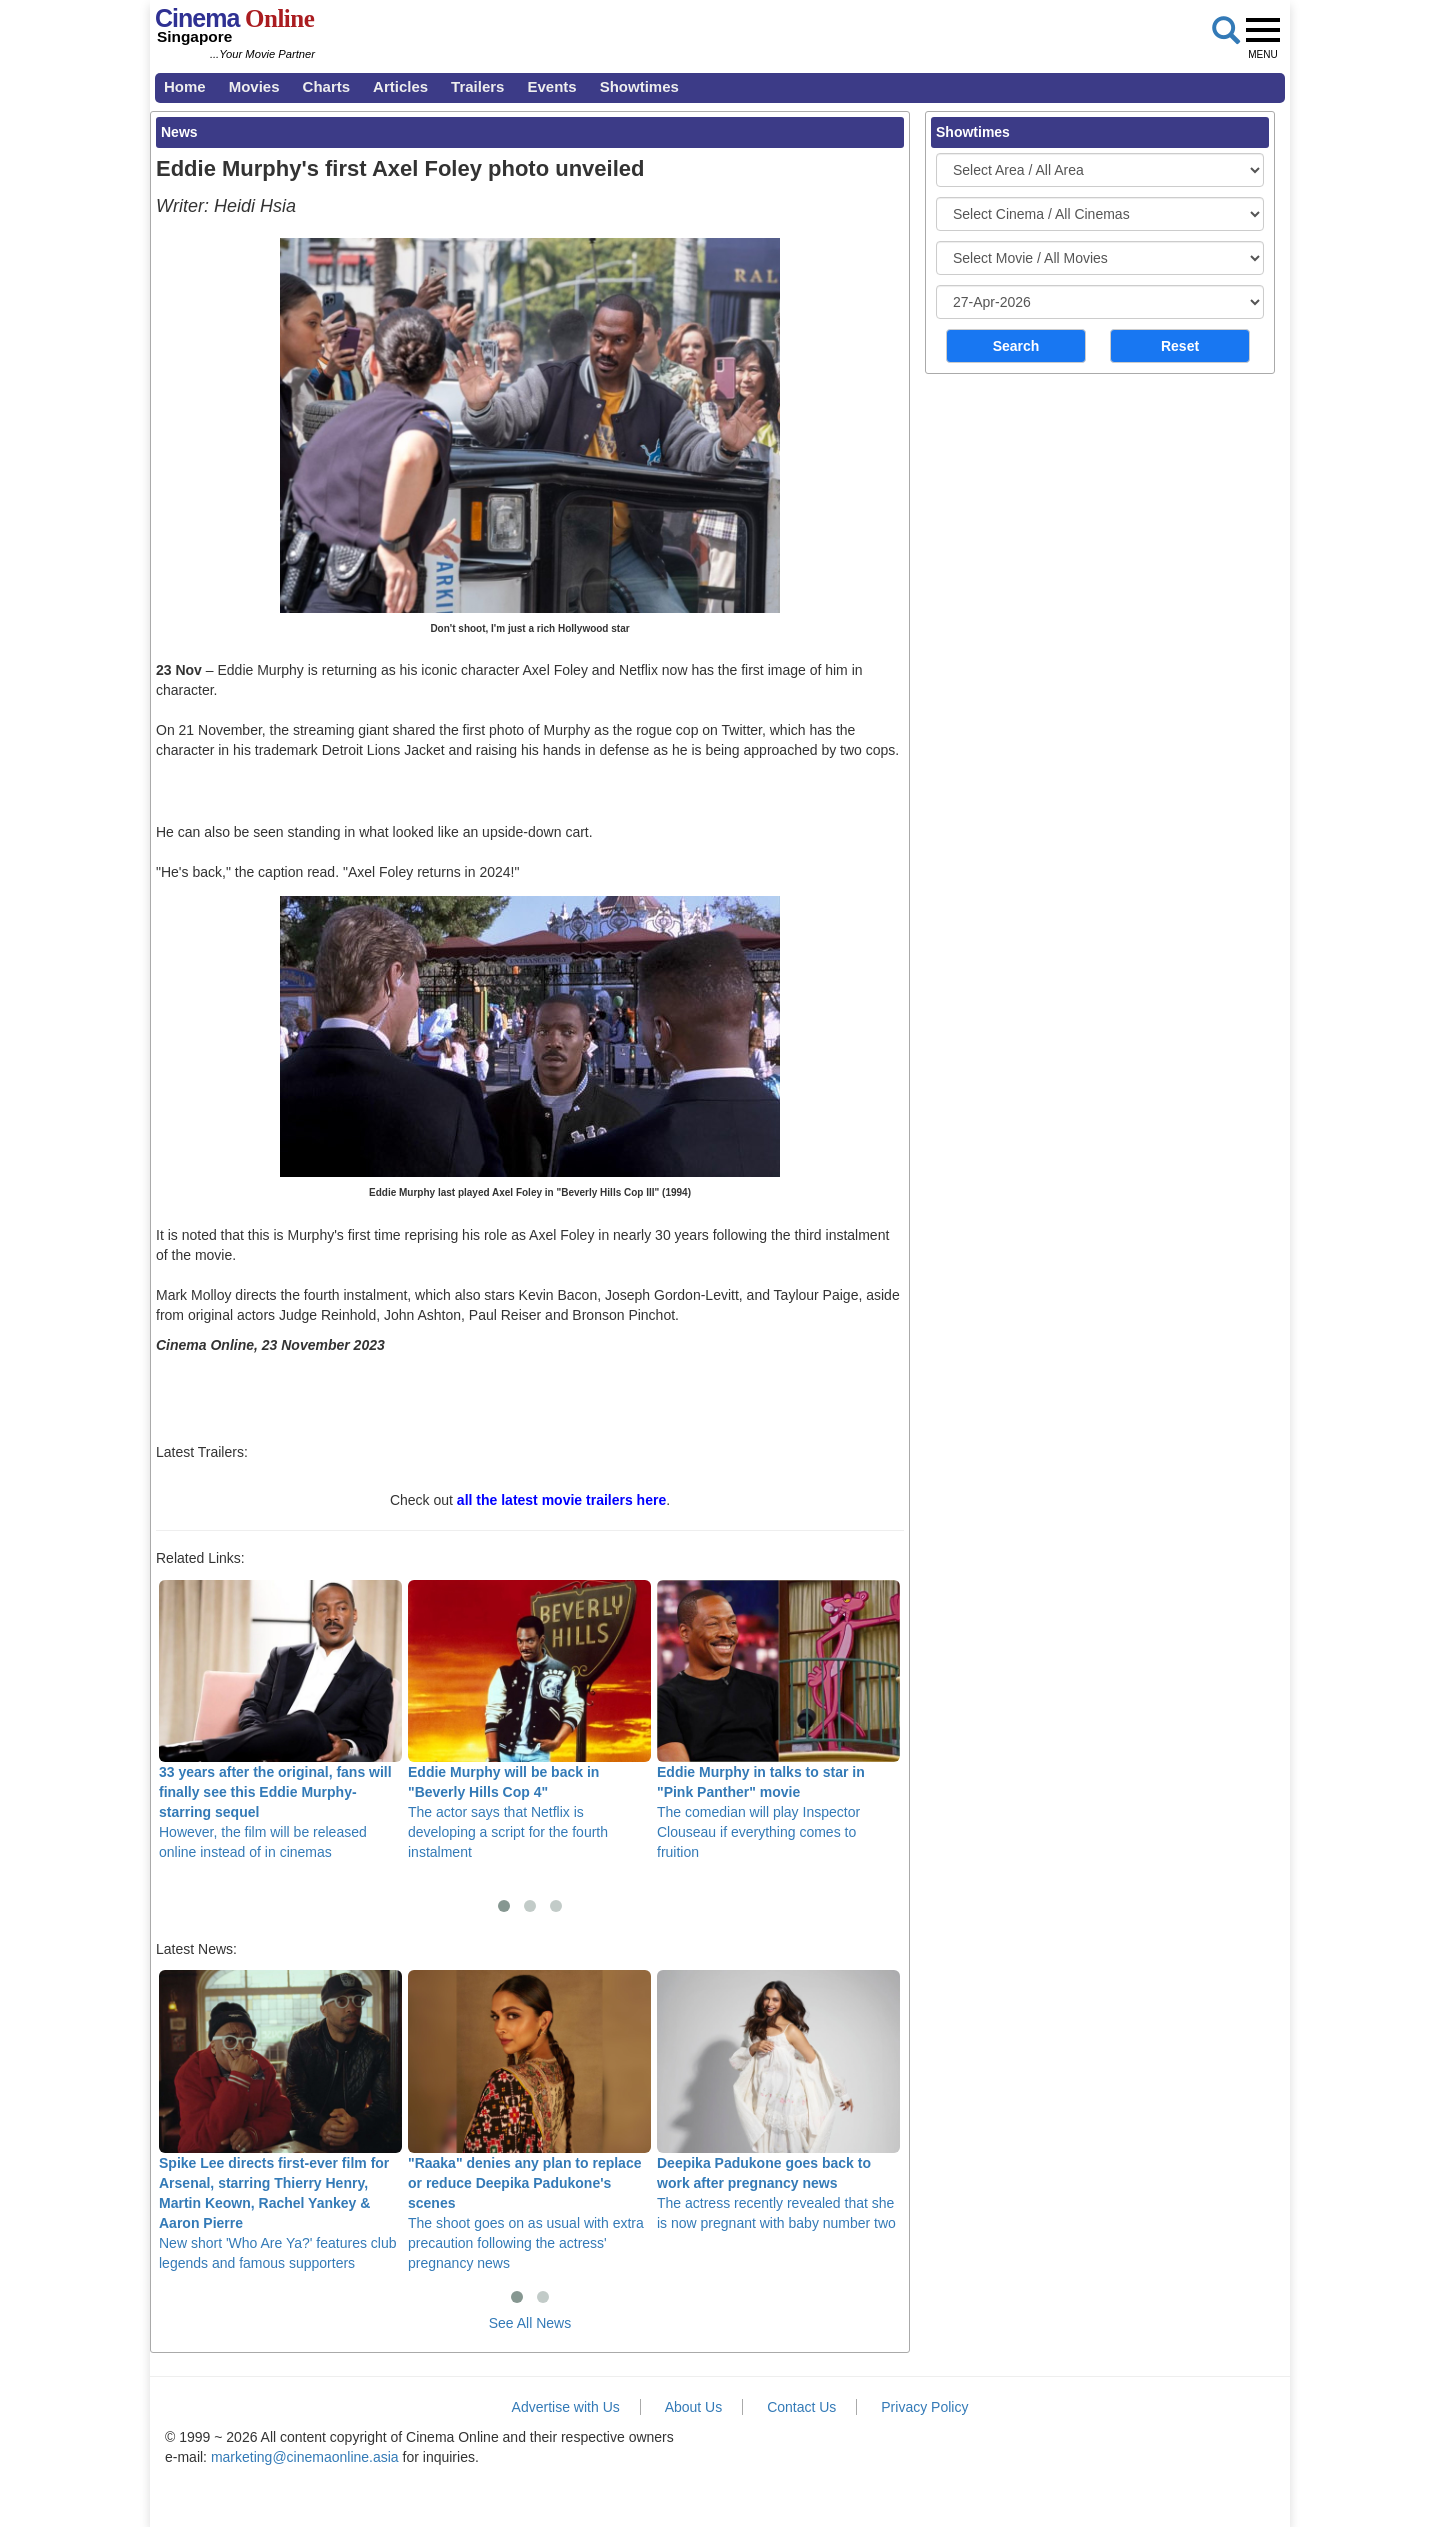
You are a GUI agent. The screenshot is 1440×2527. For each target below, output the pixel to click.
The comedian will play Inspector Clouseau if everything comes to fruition (778, 1720)
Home (185, 86)
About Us (694, 2407)
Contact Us (801, 2407)
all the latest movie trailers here (561, 1500)
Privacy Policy (924, 2407)
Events (551, 86)
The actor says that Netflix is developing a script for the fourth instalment (529, 1720)
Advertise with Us (566, 2407)
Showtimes (639, 86)
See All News (530, 2323)
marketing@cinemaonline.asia (305, 2457)
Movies (254, 86)
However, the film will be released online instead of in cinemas (280, 1720)
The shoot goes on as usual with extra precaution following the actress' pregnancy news (529, 2120)
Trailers (477, 86)
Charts (327, 86)
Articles (400, 86)
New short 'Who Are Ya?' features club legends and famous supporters (280, 2120)
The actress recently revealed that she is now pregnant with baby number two (778, 2100)
